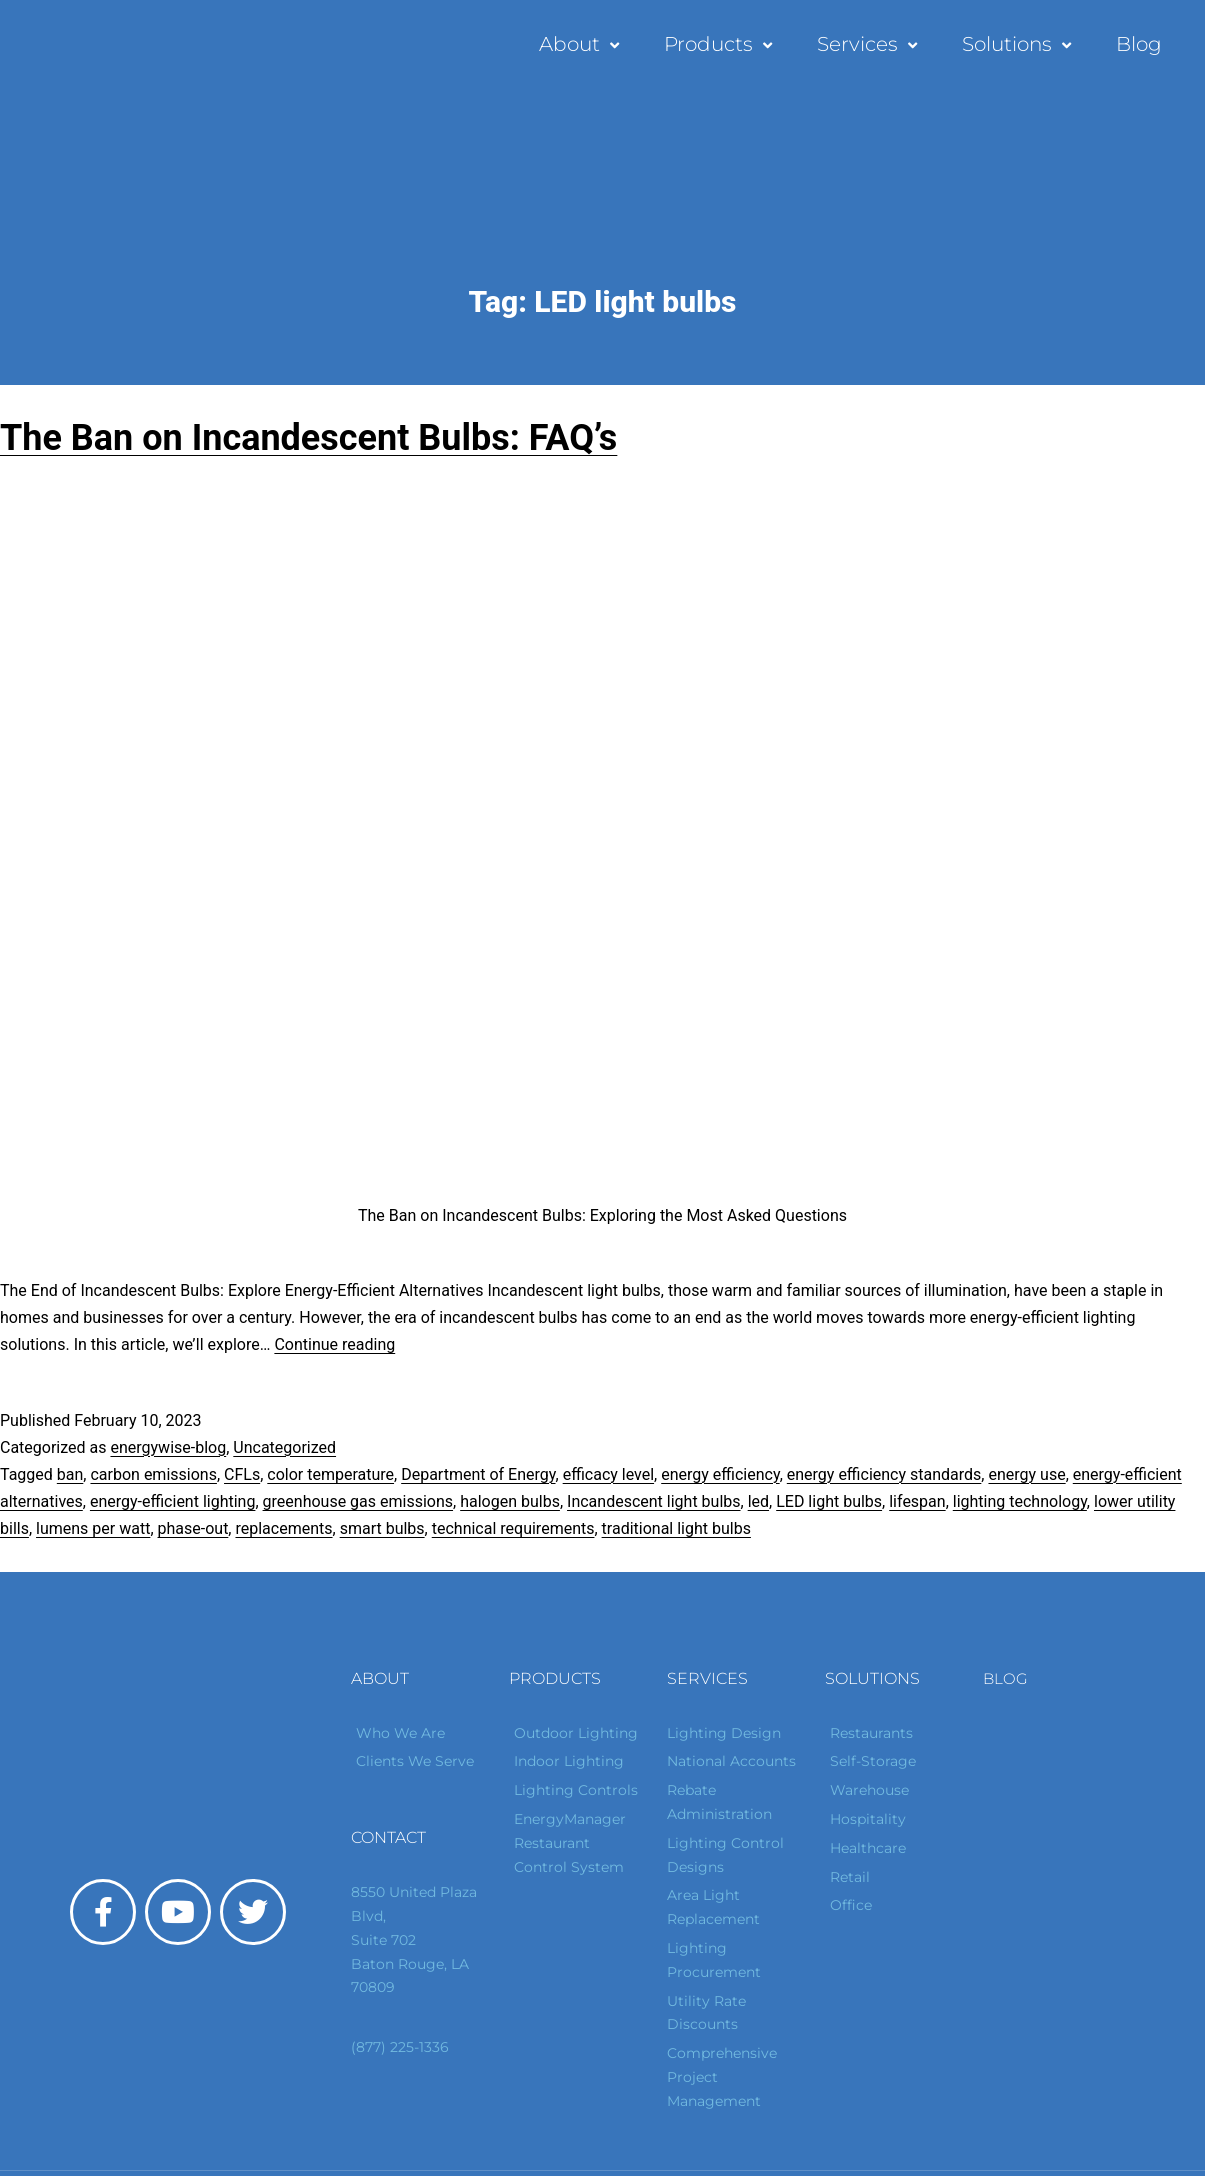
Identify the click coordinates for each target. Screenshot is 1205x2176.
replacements (283, 1528)
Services (869, 44)
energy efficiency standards (884, 1474)
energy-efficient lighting (173, 1501)
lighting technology (1020, 1501)
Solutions (1019, 44)
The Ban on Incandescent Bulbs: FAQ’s (308, 438)
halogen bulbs (510, 1501)
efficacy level (608, 1474)
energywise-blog (168, 1447)
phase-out (193, 1528)
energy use (1026, 1474)
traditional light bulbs (676, 1528)
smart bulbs (382, 1528)
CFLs (242, 1474)
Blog (1139, 44)
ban (70, 1474)
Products (720, 44)
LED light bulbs (829, 1501)
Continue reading (334, 1344)
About (581, 44)
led (758, 1501)
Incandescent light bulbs (653, 1501)
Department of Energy (478, 1474)
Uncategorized (284, 1447)
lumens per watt (93, 1528)
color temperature (330, 1474)
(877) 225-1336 (400, 2047)
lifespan (917, 1501)
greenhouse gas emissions (358, 1501)
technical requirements (513, 1528)
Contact (388, 1837)
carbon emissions (153, 1474)
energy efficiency (720, 1474)
